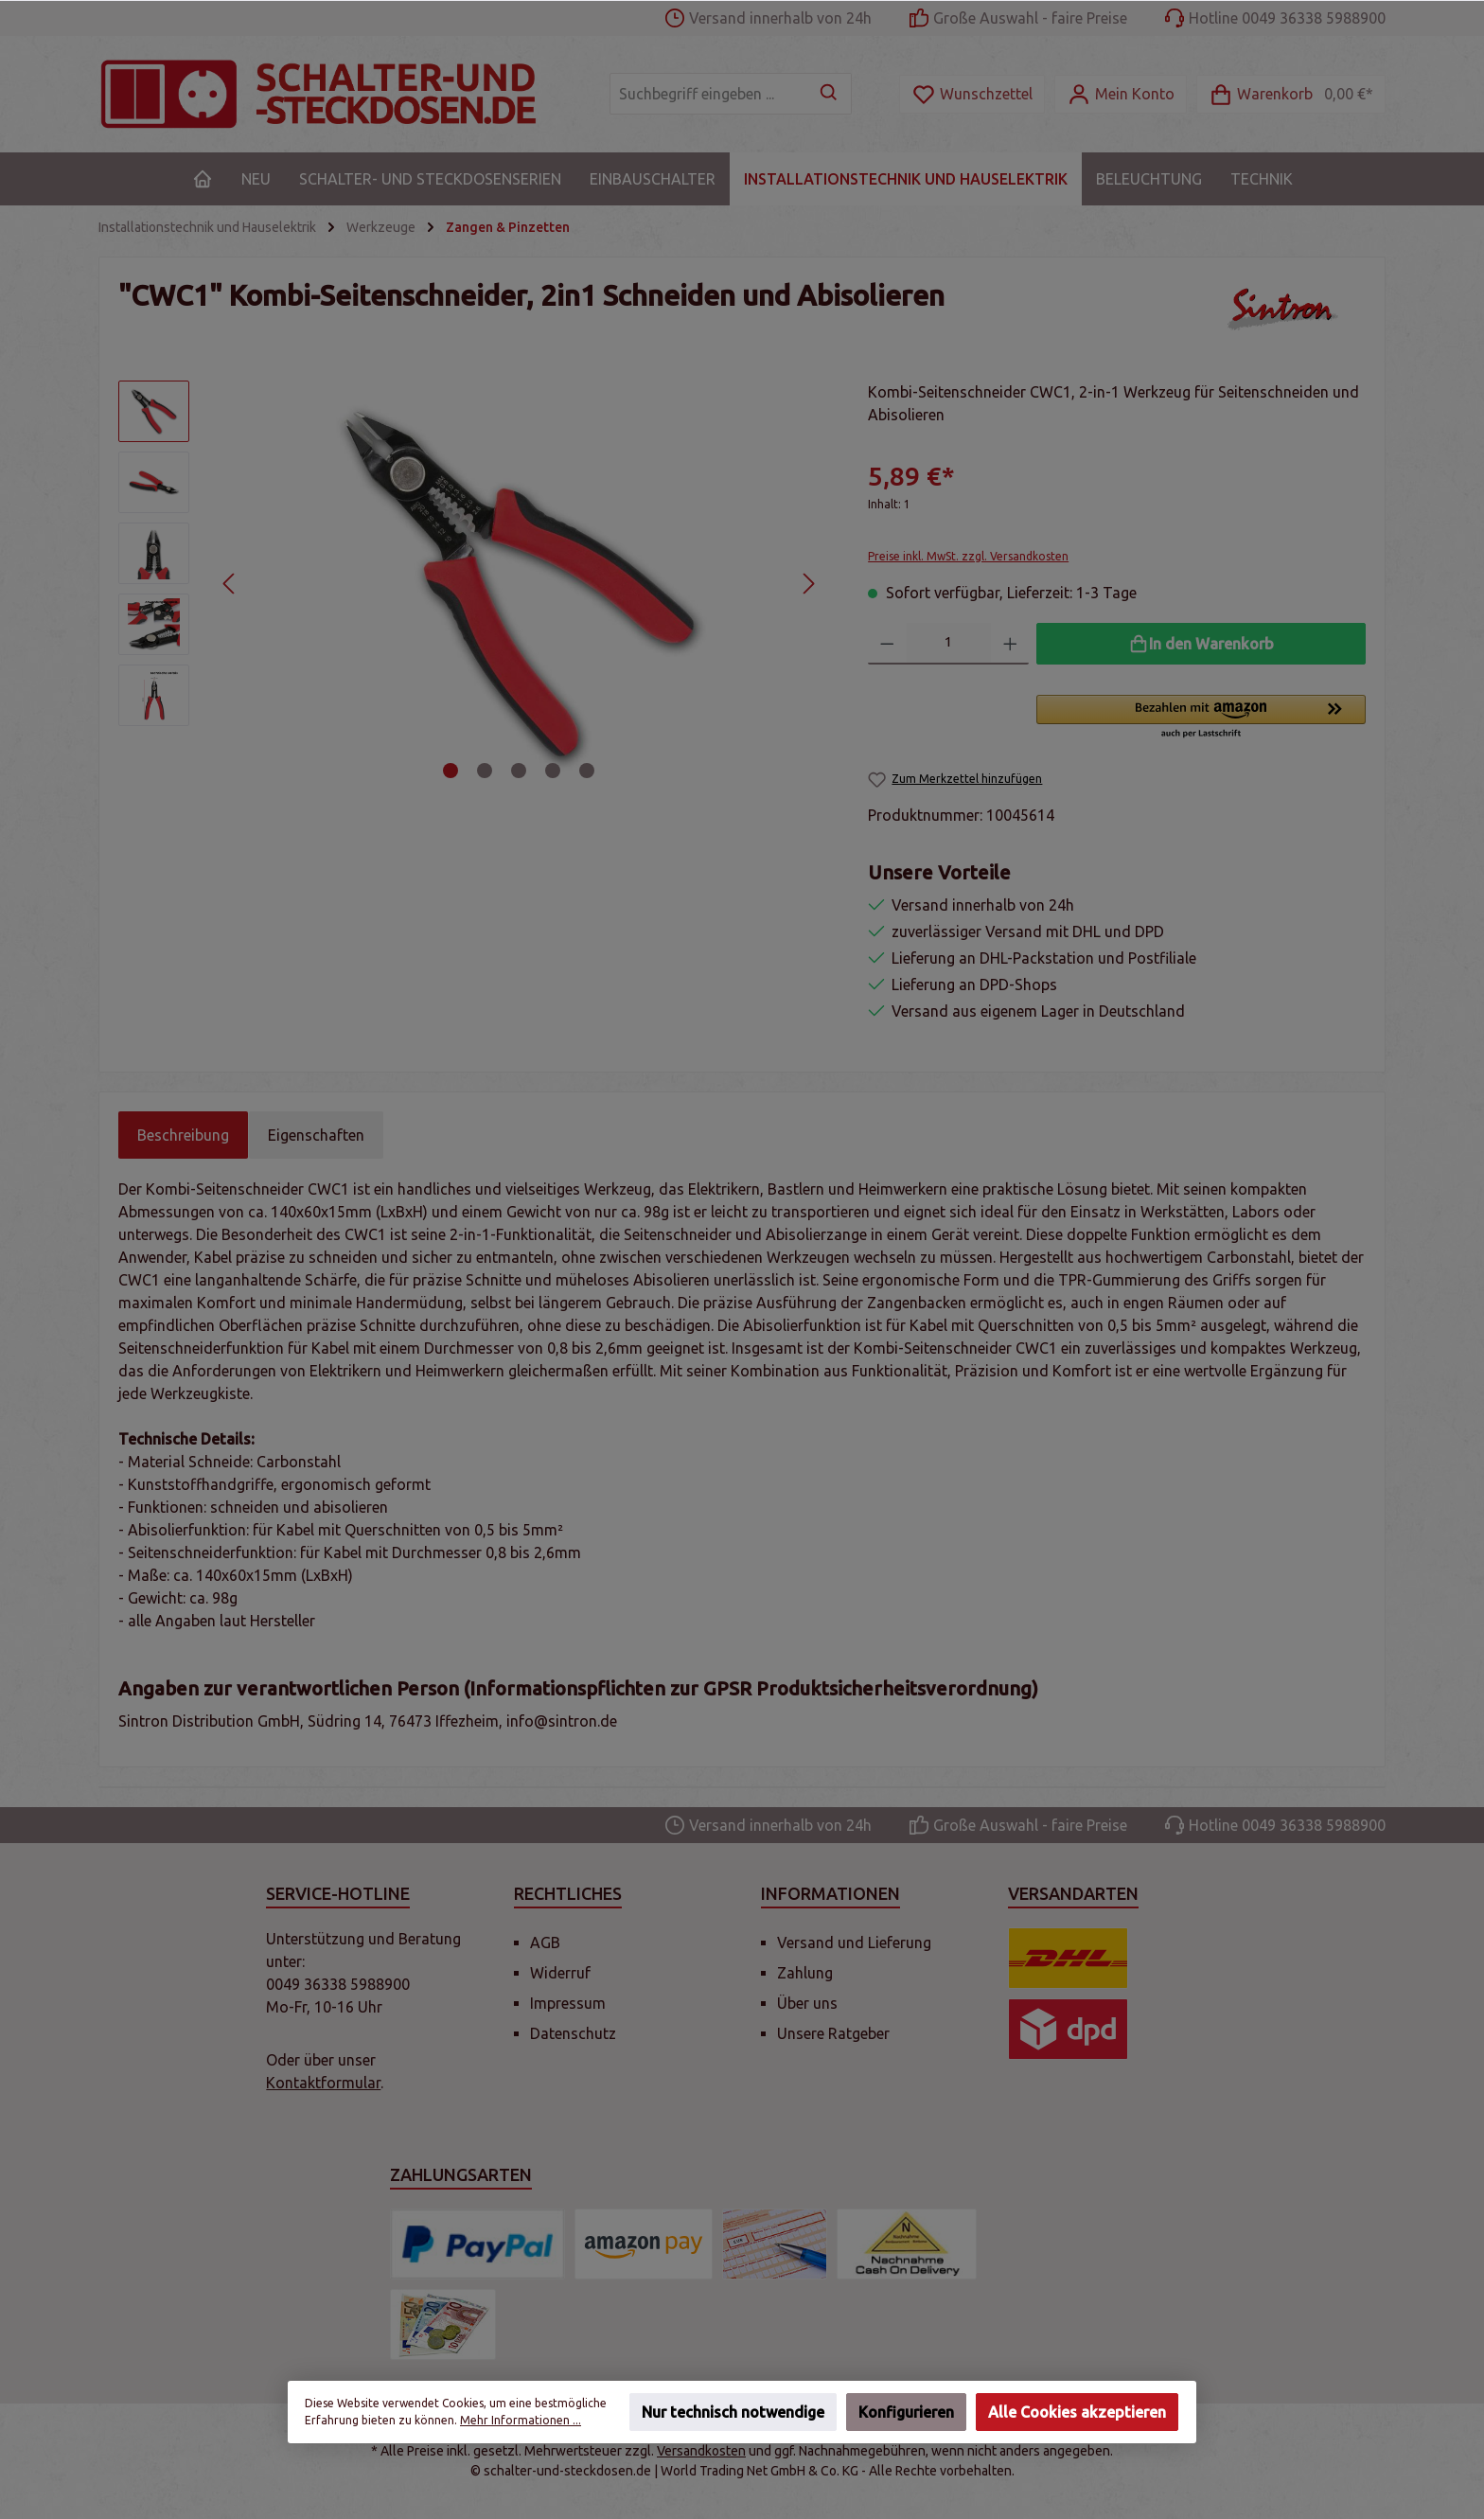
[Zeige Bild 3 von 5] (518, 770)
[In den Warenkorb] (1201, 644)
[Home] (202, 178)
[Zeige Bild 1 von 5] (450, 770)
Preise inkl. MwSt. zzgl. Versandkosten (968, 556)
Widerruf (560, 1972)
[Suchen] (829, 94)
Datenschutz (573, 2033)
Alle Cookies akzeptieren (1077, 2412)
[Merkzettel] (972, 94)
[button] (1201, 717)
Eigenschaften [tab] (316, 1135)
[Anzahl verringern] (887, 644)
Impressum (568, 2003)
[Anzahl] (949, 644)
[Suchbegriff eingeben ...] (709, 94)
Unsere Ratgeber (833, 2033)
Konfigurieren (906, 2412)
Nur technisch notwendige (733, 2412)
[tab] (183, 1135)
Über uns (807, 2003)
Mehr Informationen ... (520, 2420)
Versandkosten (701, 2450)
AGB (545, 1942)
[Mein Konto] (1120, 94)
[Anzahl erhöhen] (1010, 644)
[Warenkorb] (1291, 94)
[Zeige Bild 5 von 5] (586, 770)
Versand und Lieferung (854, 1942)
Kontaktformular (323, 2082)
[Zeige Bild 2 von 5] (484, 770)
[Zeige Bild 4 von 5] (552, 770)
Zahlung (805, 1972)
